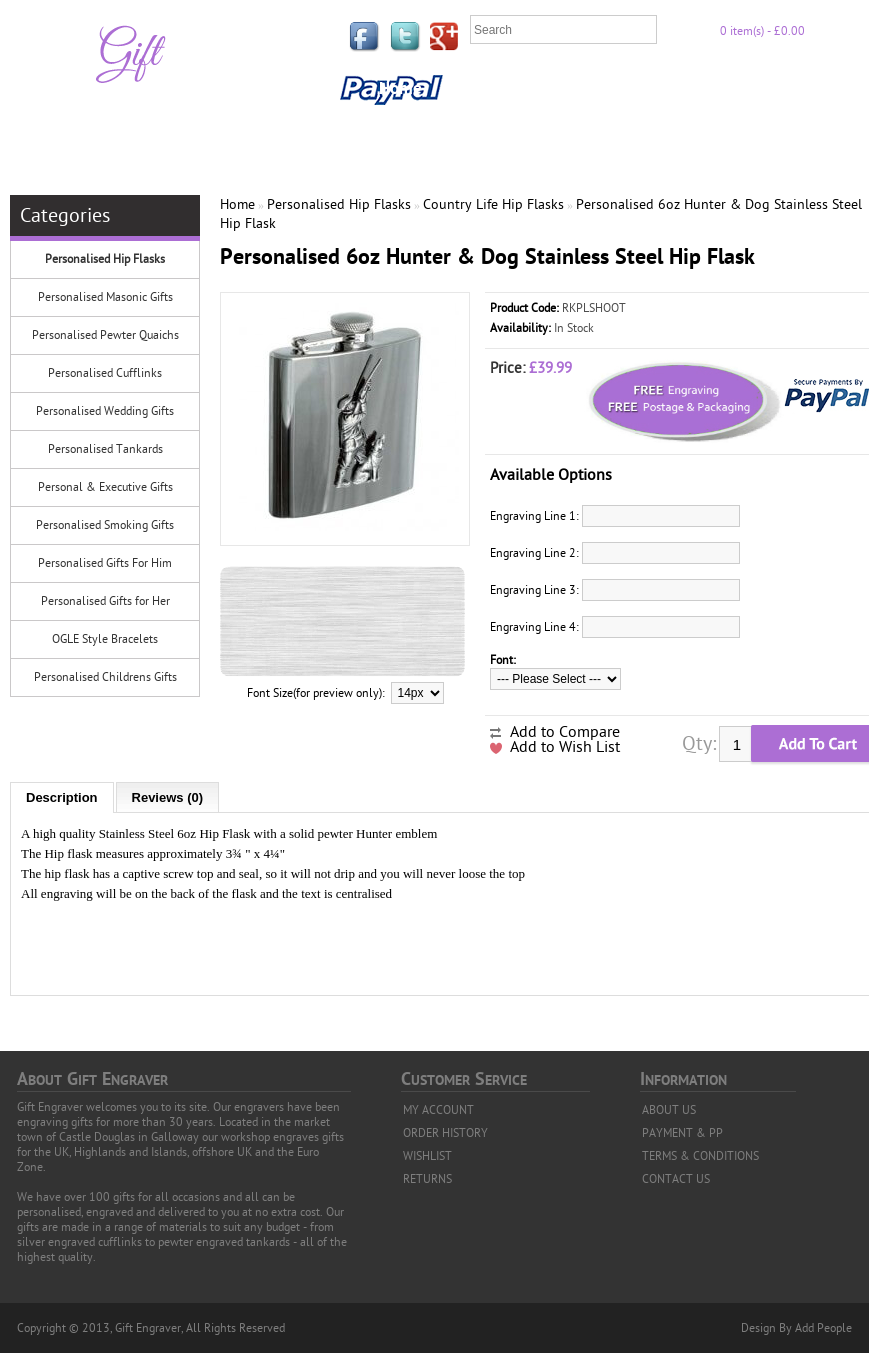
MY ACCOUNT (438, 1110)
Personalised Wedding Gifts (105, 411)
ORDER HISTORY (445, 1133)
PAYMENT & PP (682, 1133)
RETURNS (427, 1179)
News (500, 131)
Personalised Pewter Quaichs (105, 335)
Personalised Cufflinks (105, 373)
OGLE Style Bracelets (105, 639)
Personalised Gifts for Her (105, 601)
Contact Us (417, 131)
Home (400, 89)
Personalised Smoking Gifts (105, 525)
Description (62, 797)
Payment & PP (756, 89)
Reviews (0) (168, 797)
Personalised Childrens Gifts (105, 677)
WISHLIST (427, 1156)
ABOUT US (669, 1110)
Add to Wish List (565, 747)
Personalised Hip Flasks (105, 259)
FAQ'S (531, 89)
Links (466, 89)
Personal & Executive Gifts (105, 487)
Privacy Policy (628, 89)
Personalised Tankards (105, 449)
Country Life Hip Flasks (493, 204)
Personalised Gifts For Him (105, 563)
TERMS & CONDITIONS (700, 1156)
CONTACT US (676, 1179)
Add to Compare (565, 732)
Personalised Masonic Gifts (105, 297)
